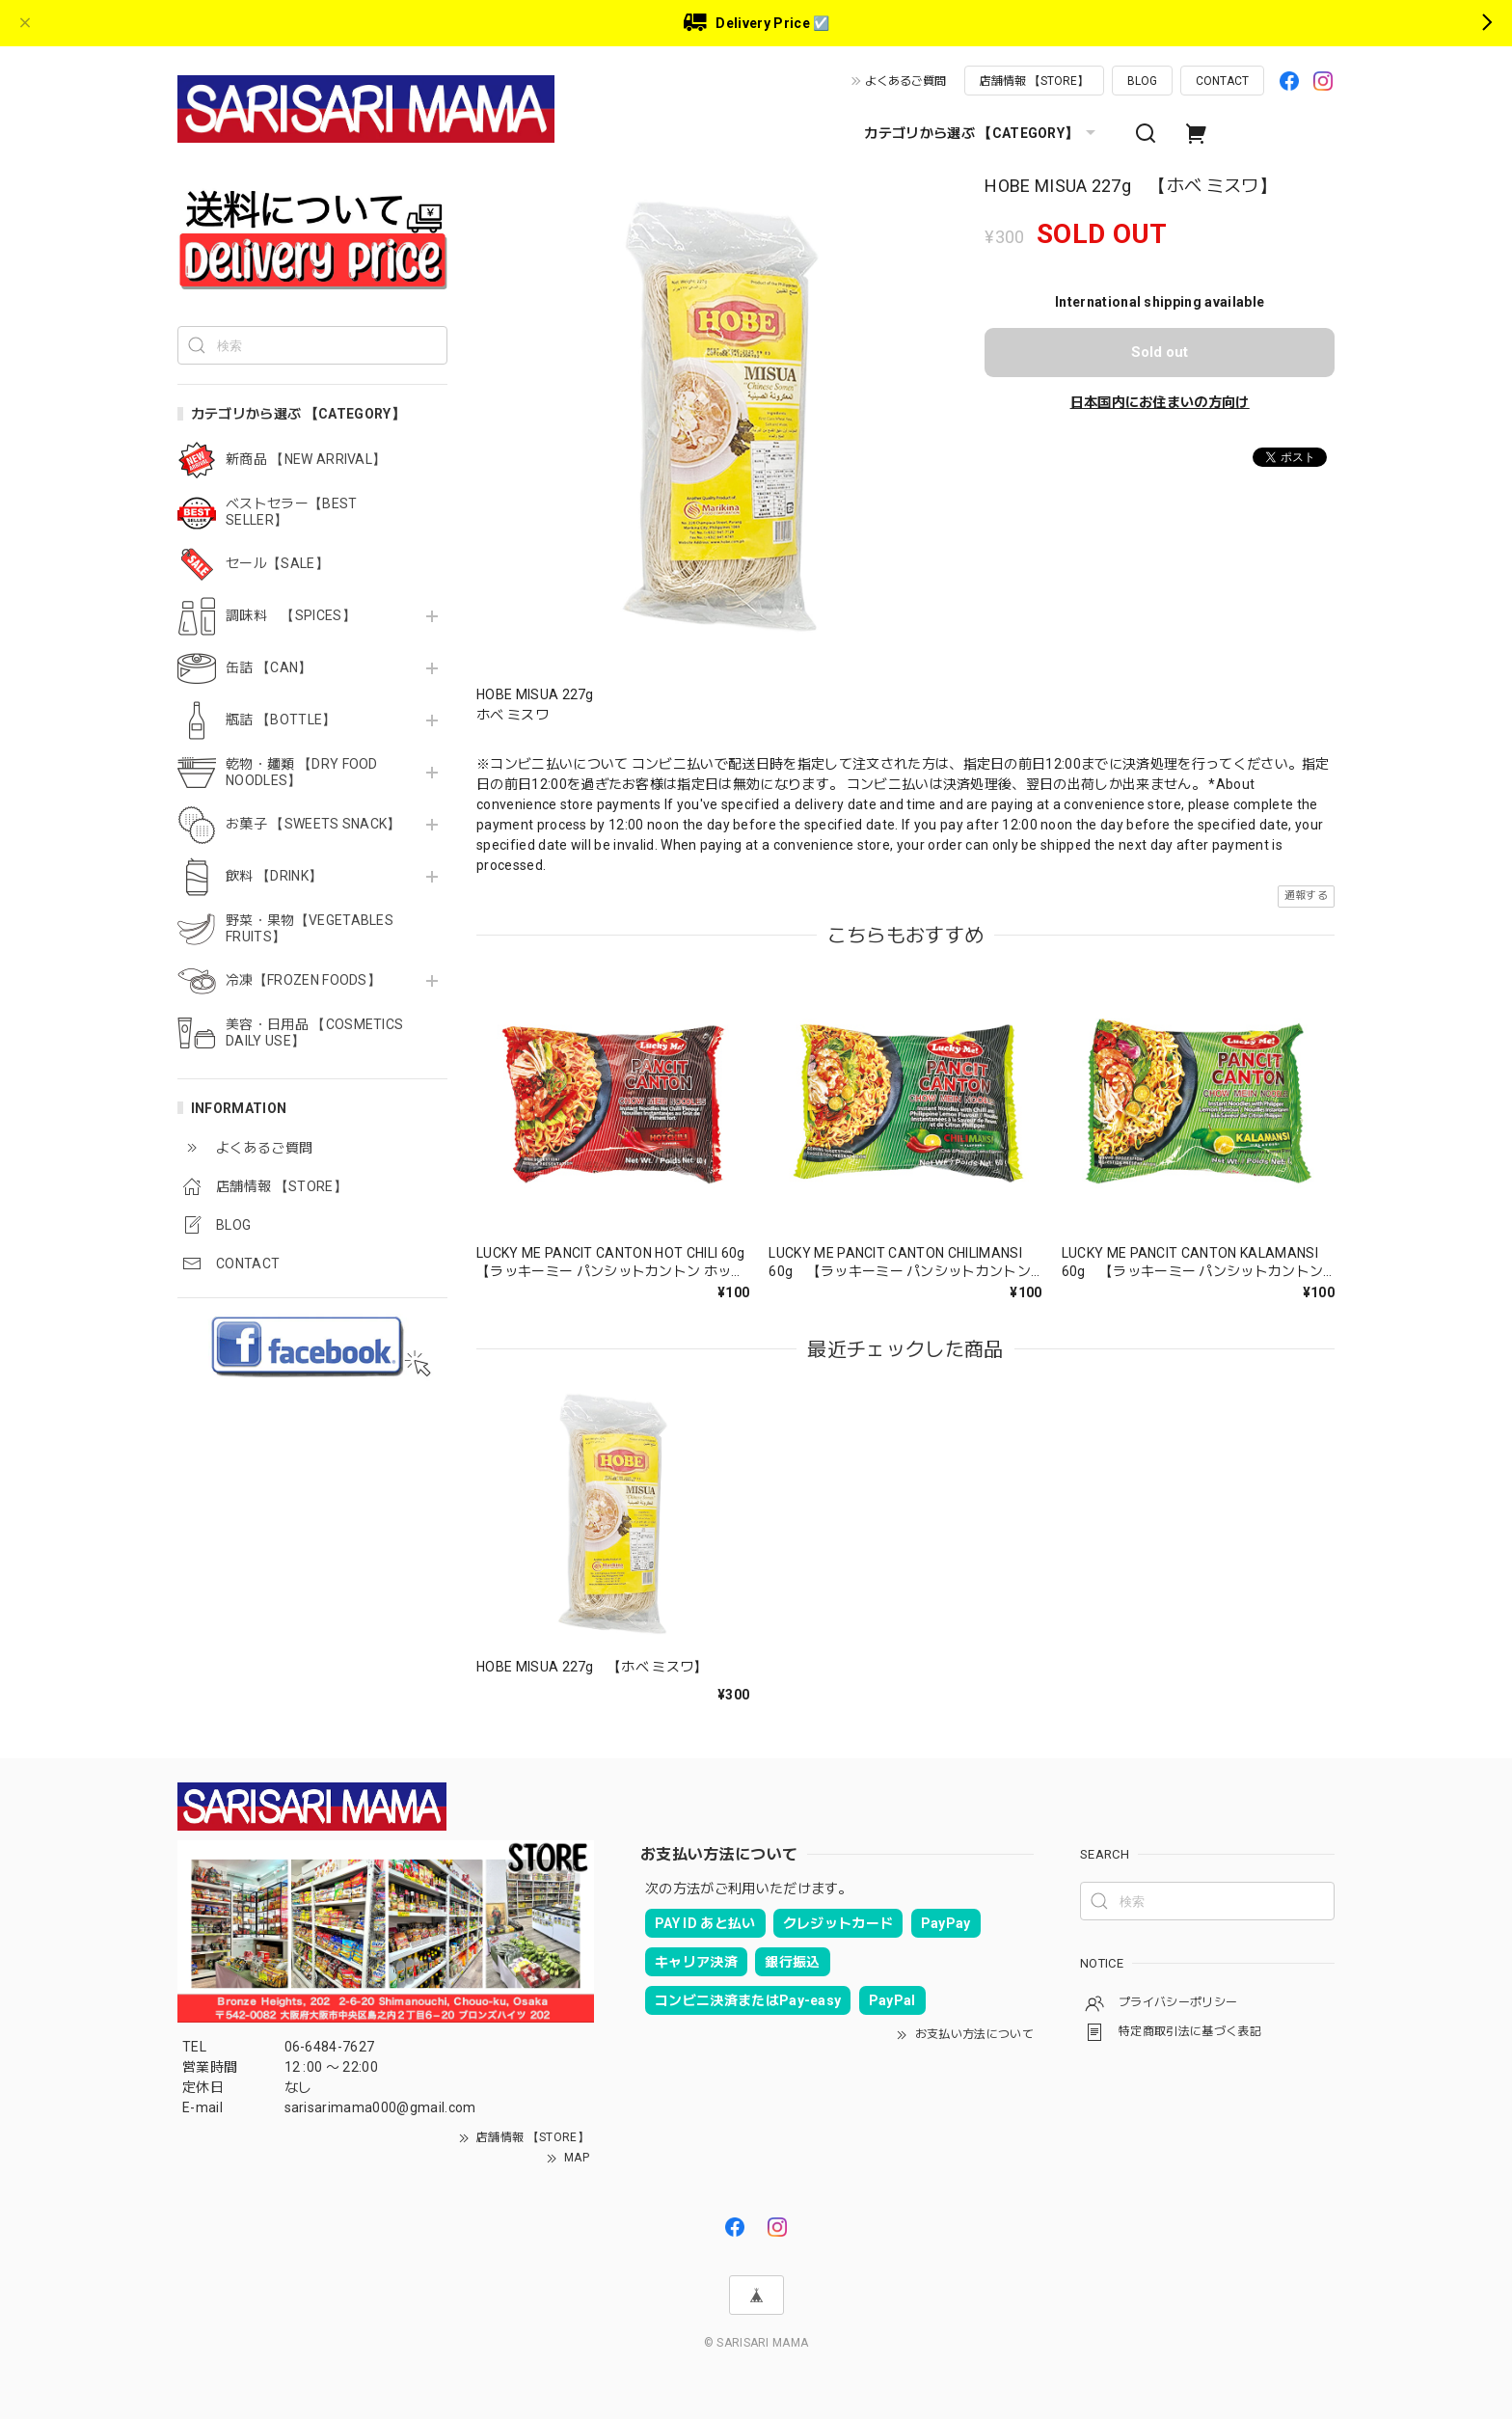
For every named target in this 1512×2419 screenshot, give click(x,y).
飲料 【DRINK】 (274, 875)
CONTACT (1222, 81)
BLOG (1142, 81)
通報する (1306, 895)
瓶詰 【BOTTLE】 (281, 719)
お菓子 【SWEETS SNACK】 (313, 823)
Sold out (1159, 352)
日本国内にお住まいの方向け (1160, 402)
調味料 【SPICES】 (291, 615)
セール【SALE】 (277, 563)
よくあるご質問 (905, 81)
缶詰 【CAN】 (269, 667)
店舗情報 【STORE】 (1034, 81)
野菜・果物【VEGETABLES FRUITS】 (309, 928)
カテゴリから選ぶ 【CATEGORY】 (982, 133)
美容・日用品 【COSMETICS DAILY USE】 (314, 1032)
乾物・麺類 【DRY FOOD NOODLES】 (302, 772)
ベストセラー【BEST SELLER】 (292, 512)
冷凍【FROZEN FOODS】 (303, 980)
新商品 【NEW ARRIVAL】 (306, 459)
